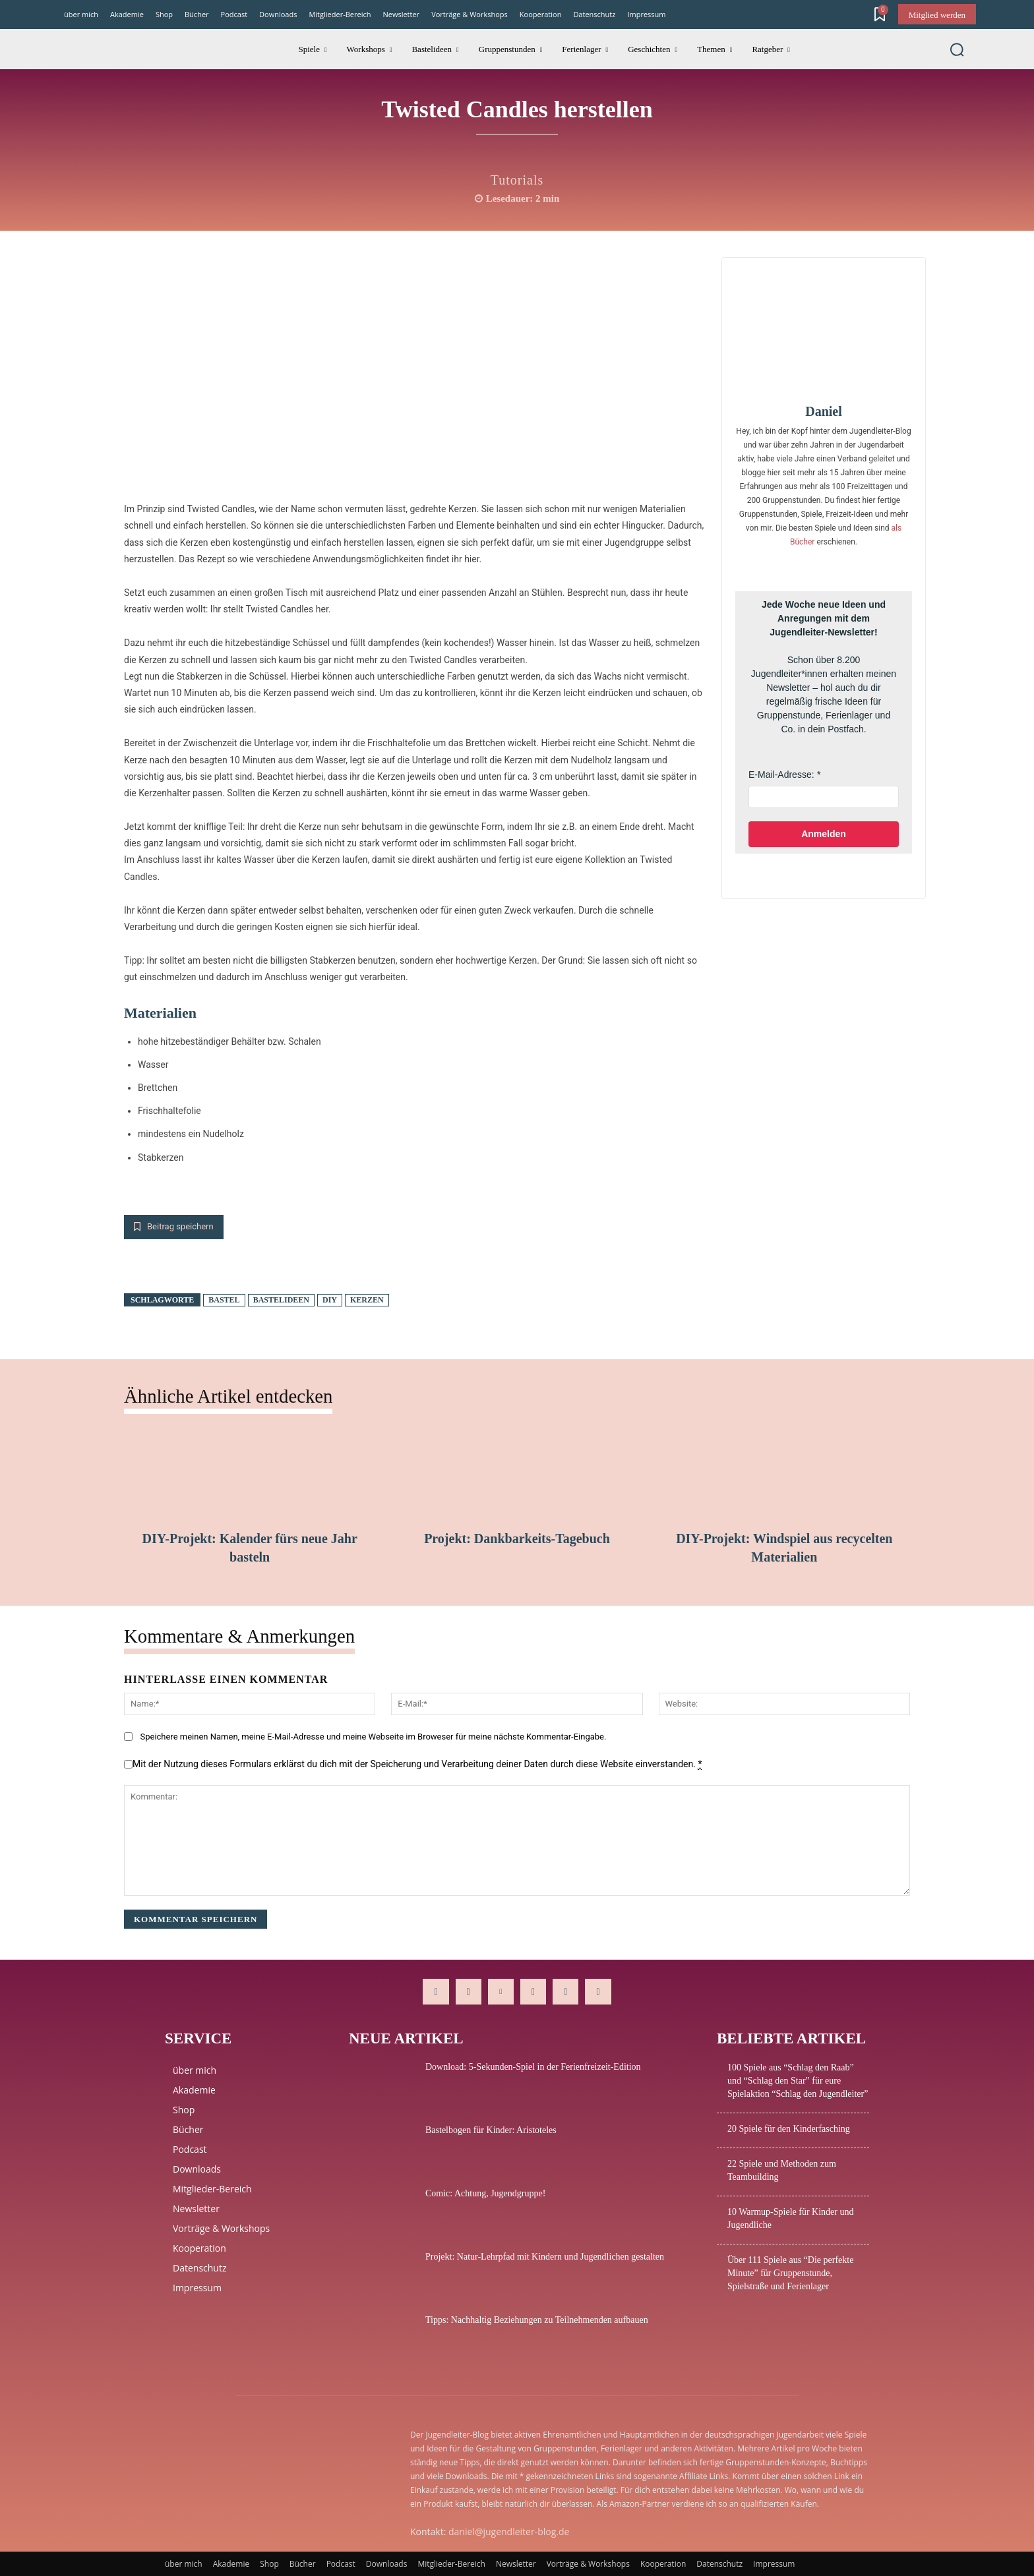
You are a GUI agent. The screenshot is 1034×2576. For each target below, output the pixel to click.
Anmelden (823, 834)
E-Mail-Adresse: (781, 774)
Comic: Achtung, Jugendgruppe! (485, 2193)
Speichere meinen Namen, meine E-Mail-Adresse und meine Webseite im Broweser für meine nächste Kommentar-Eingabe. (373, 1737)
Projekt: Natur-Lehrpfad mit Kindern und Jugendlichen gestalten (544, 2257)
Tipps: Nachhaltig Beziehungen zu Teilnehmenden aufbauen (536, 2320)
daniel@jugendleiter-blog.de (508, 2531)
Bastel (223, 1299)
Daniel (823, 411)
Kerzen (367, 1299)
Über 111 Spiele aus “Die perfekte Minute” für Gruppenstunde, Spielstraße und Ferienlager (790, 2273)
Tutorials (517, 180)
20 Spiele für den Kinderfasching (788, 2129)
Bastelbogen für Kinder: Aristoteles (491, 2130)
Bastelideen (281, 1299)
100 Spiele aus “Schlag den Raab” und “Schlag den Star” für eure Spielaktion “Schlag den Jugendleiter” (797, 2081)
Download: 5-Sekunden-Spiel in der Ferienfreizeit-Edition (533, 2067)
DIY (329, 1299)
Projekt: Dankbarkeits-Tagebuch (517, 1538)
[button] (957, 49)
